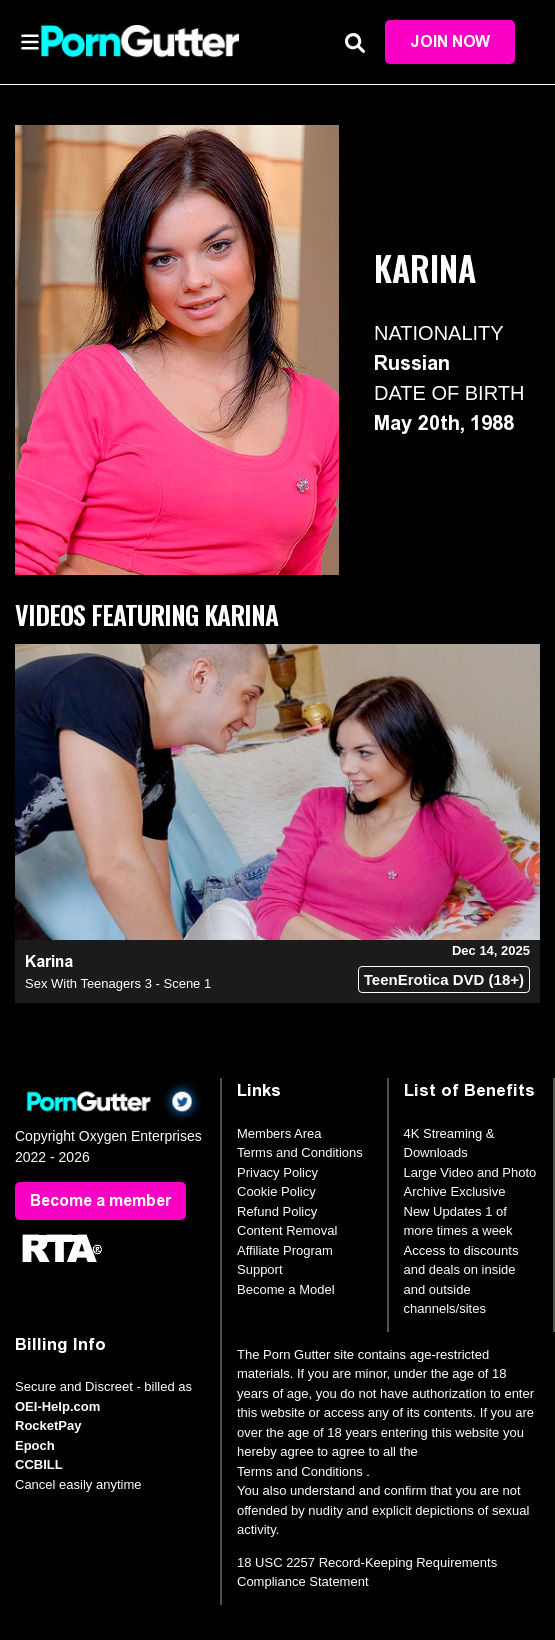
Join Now (450, 41)
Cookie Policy (276, 1191)
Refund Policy (277, 1211)
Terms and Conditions (300, 1152)
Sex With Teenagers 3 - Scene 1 (118, 983)
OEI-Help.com (57, 1406)
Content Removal (287, 1230)
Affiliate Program (285, 1250)
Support (260, 1269)
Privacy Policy (277, 1172)
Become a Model (286, 1289)
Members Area (279, 1133)
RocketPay (48, 1425)
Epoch (35, 1445)
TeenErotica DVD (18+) (444, 979)
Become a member (100, 1200)
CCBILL (39, 1464)
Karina (49, 961)
